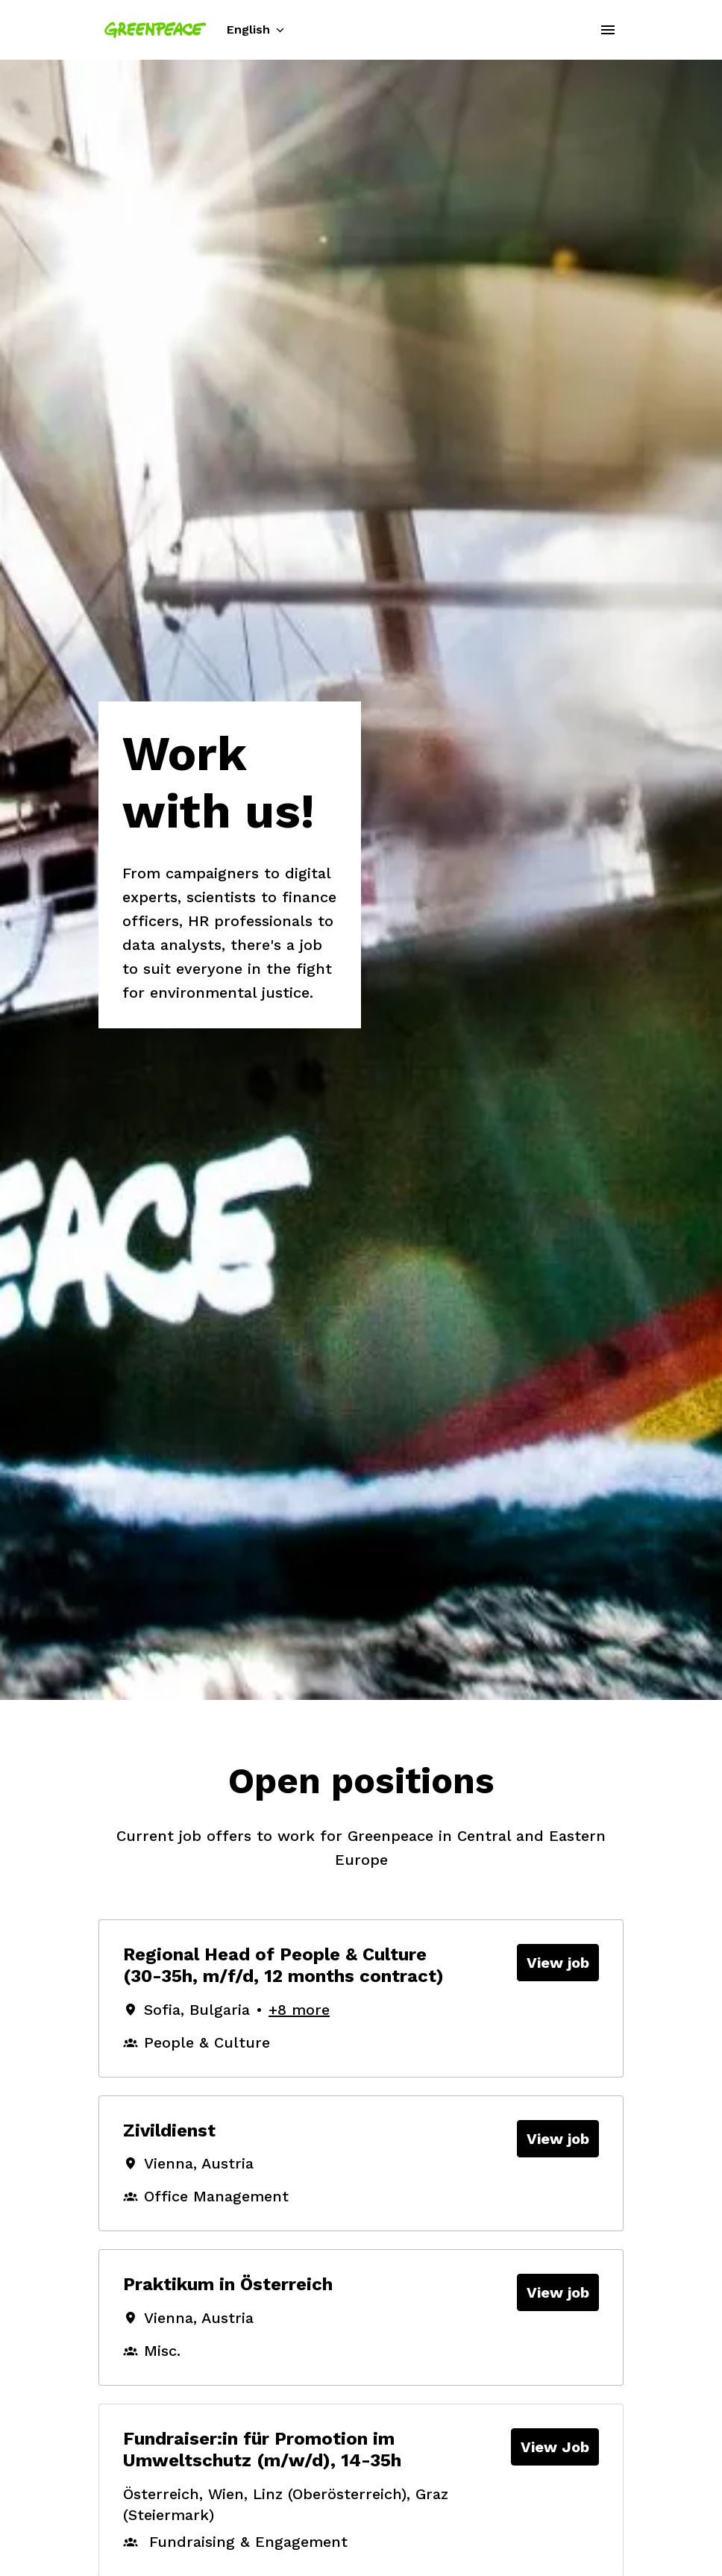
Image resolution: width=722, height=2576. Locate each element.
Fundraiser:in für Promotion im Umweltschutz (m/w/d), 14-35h (262, 2449)
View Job (555, 2447)
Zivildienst (169, 2130)
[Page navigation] (608, 30)
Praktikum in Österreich (228, 2284)
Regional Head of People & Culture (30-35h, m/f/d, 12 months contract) (283, 1965)
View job (558, 1963)
